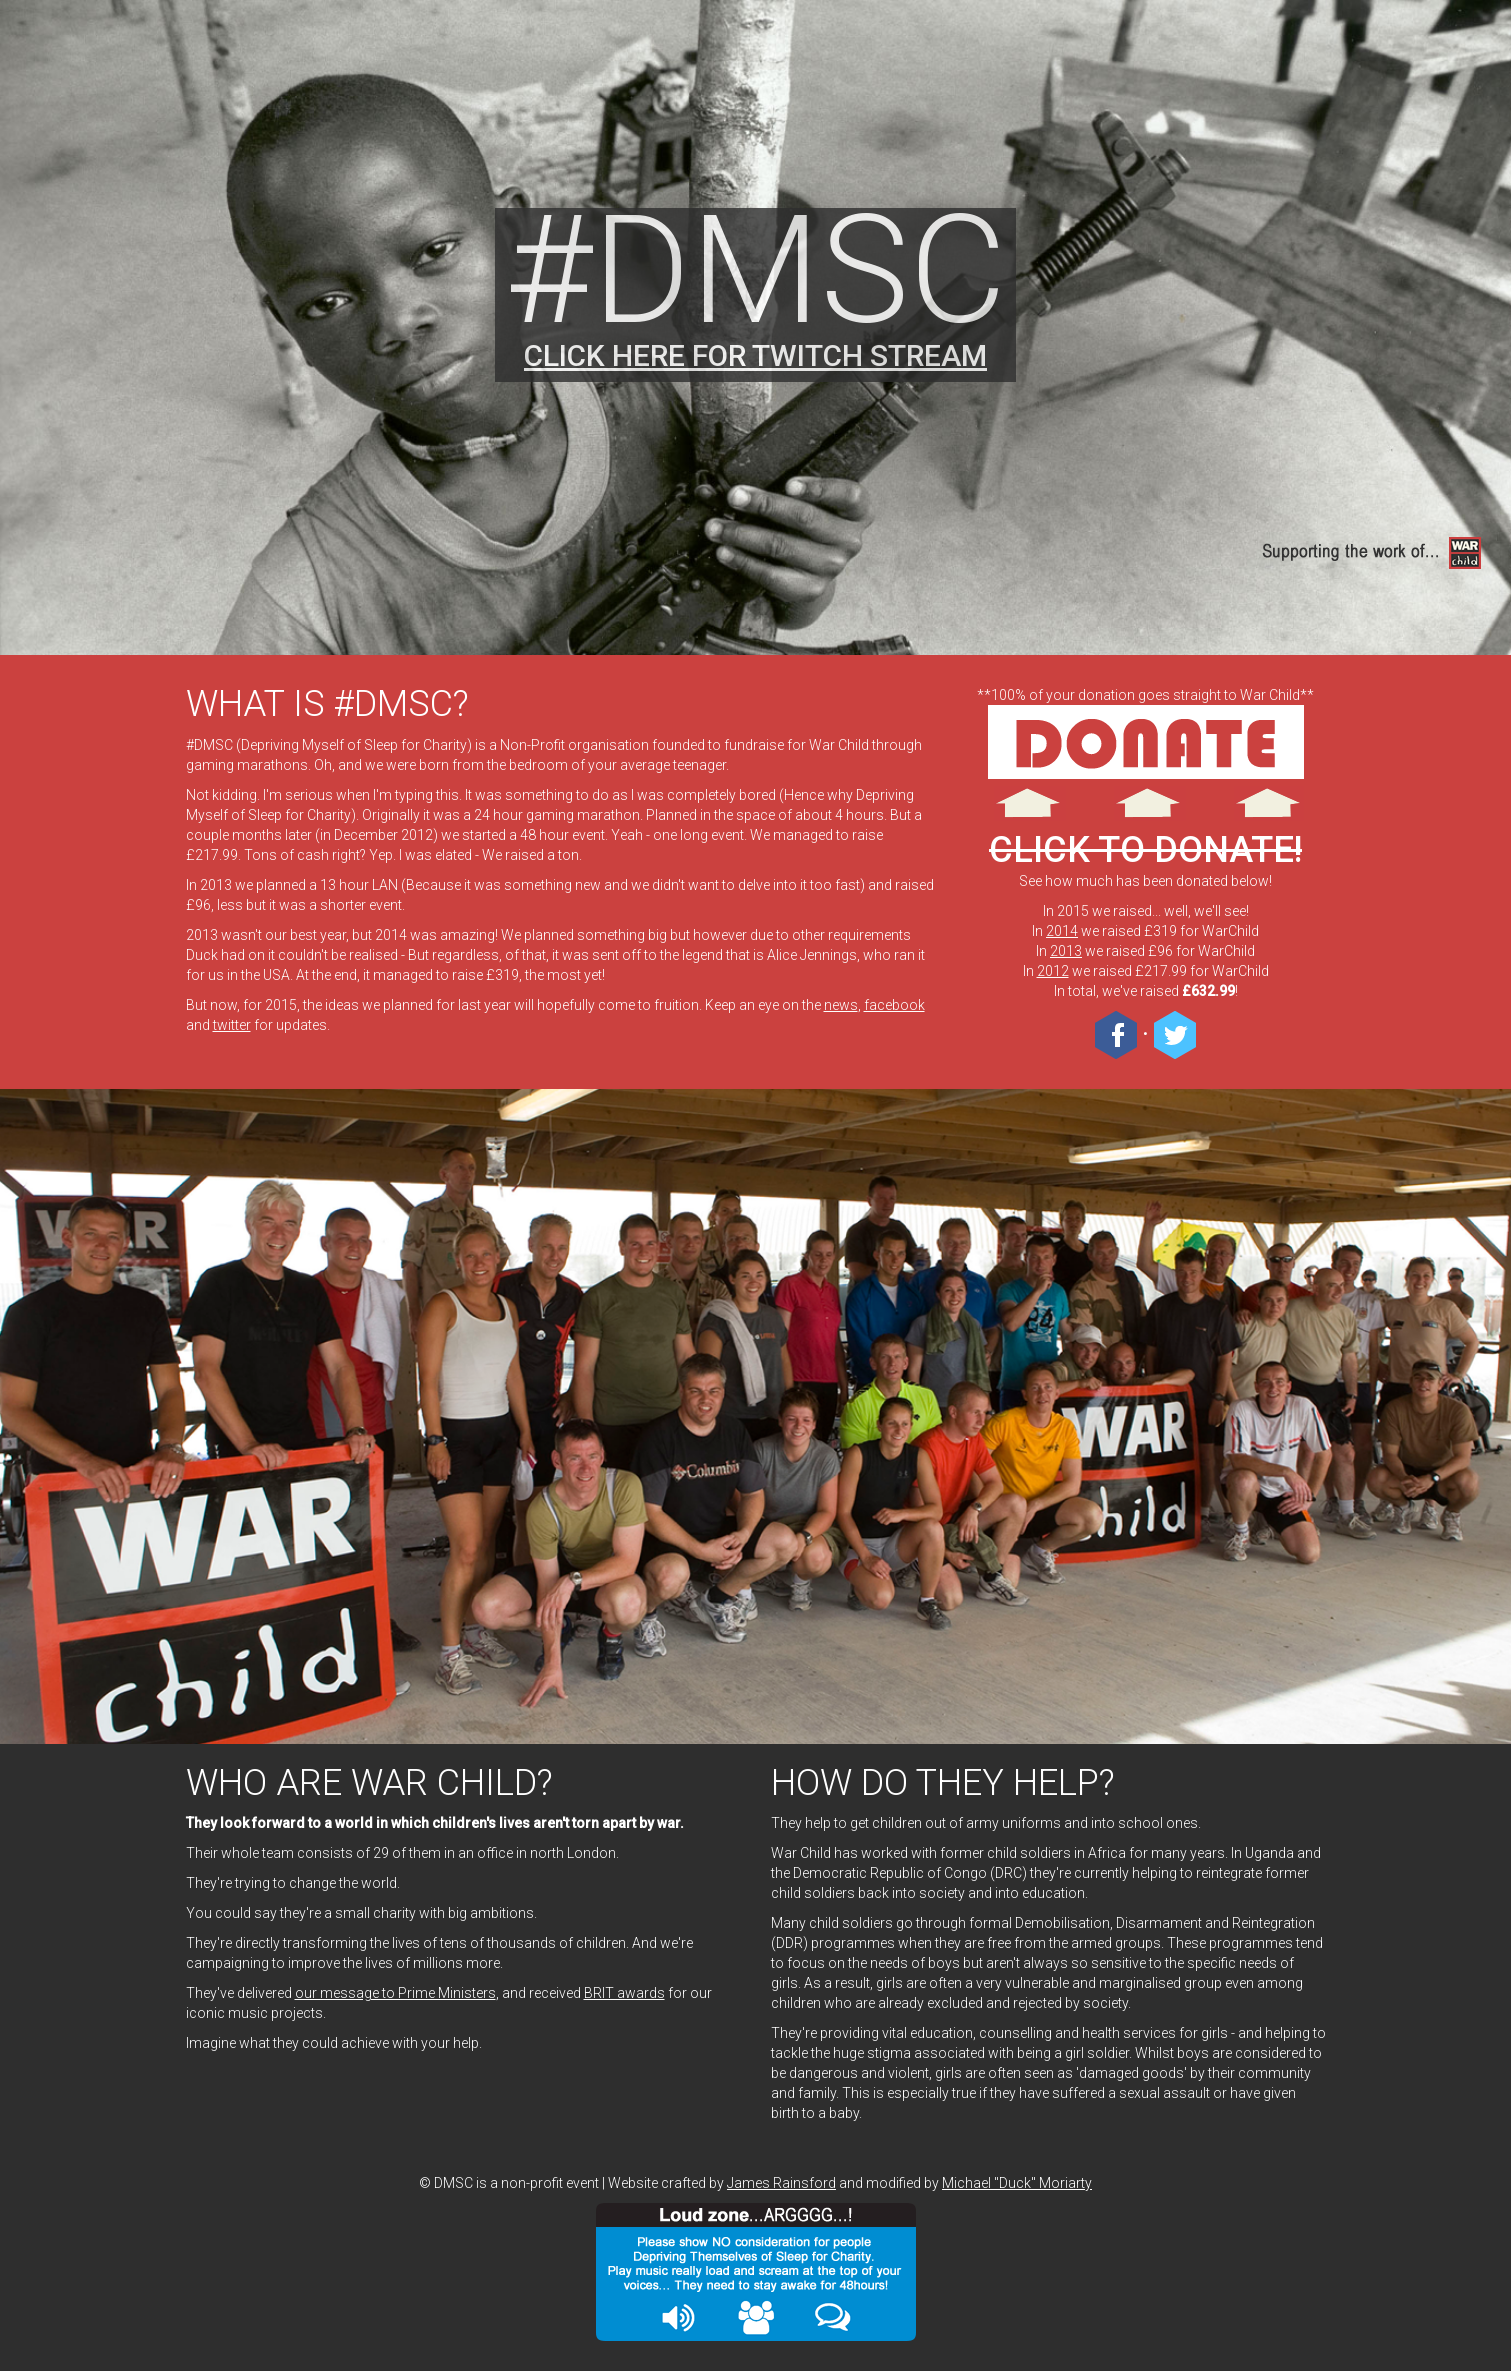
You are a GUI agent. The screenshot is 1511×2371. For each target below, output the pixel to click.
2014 (1062, 931)
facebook (894, 1005)
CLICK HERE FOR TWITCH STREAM (755, 355)
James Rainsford (781, 2183)
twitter (232, 1025)
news (841, 1005)
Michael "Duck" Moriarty (1017, 2183)
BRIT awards (624, 1993)
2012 (1053, 971)
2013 (1066, 951)
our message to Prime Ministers (395, 1993)
